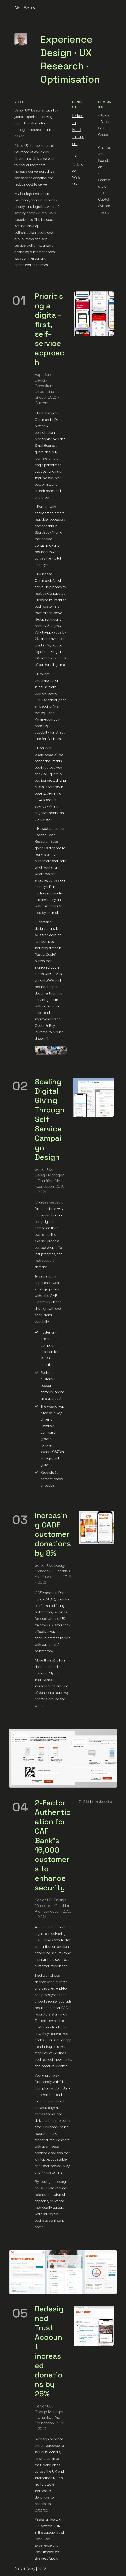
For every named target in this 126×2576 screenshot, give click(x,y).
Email (76, 129)
